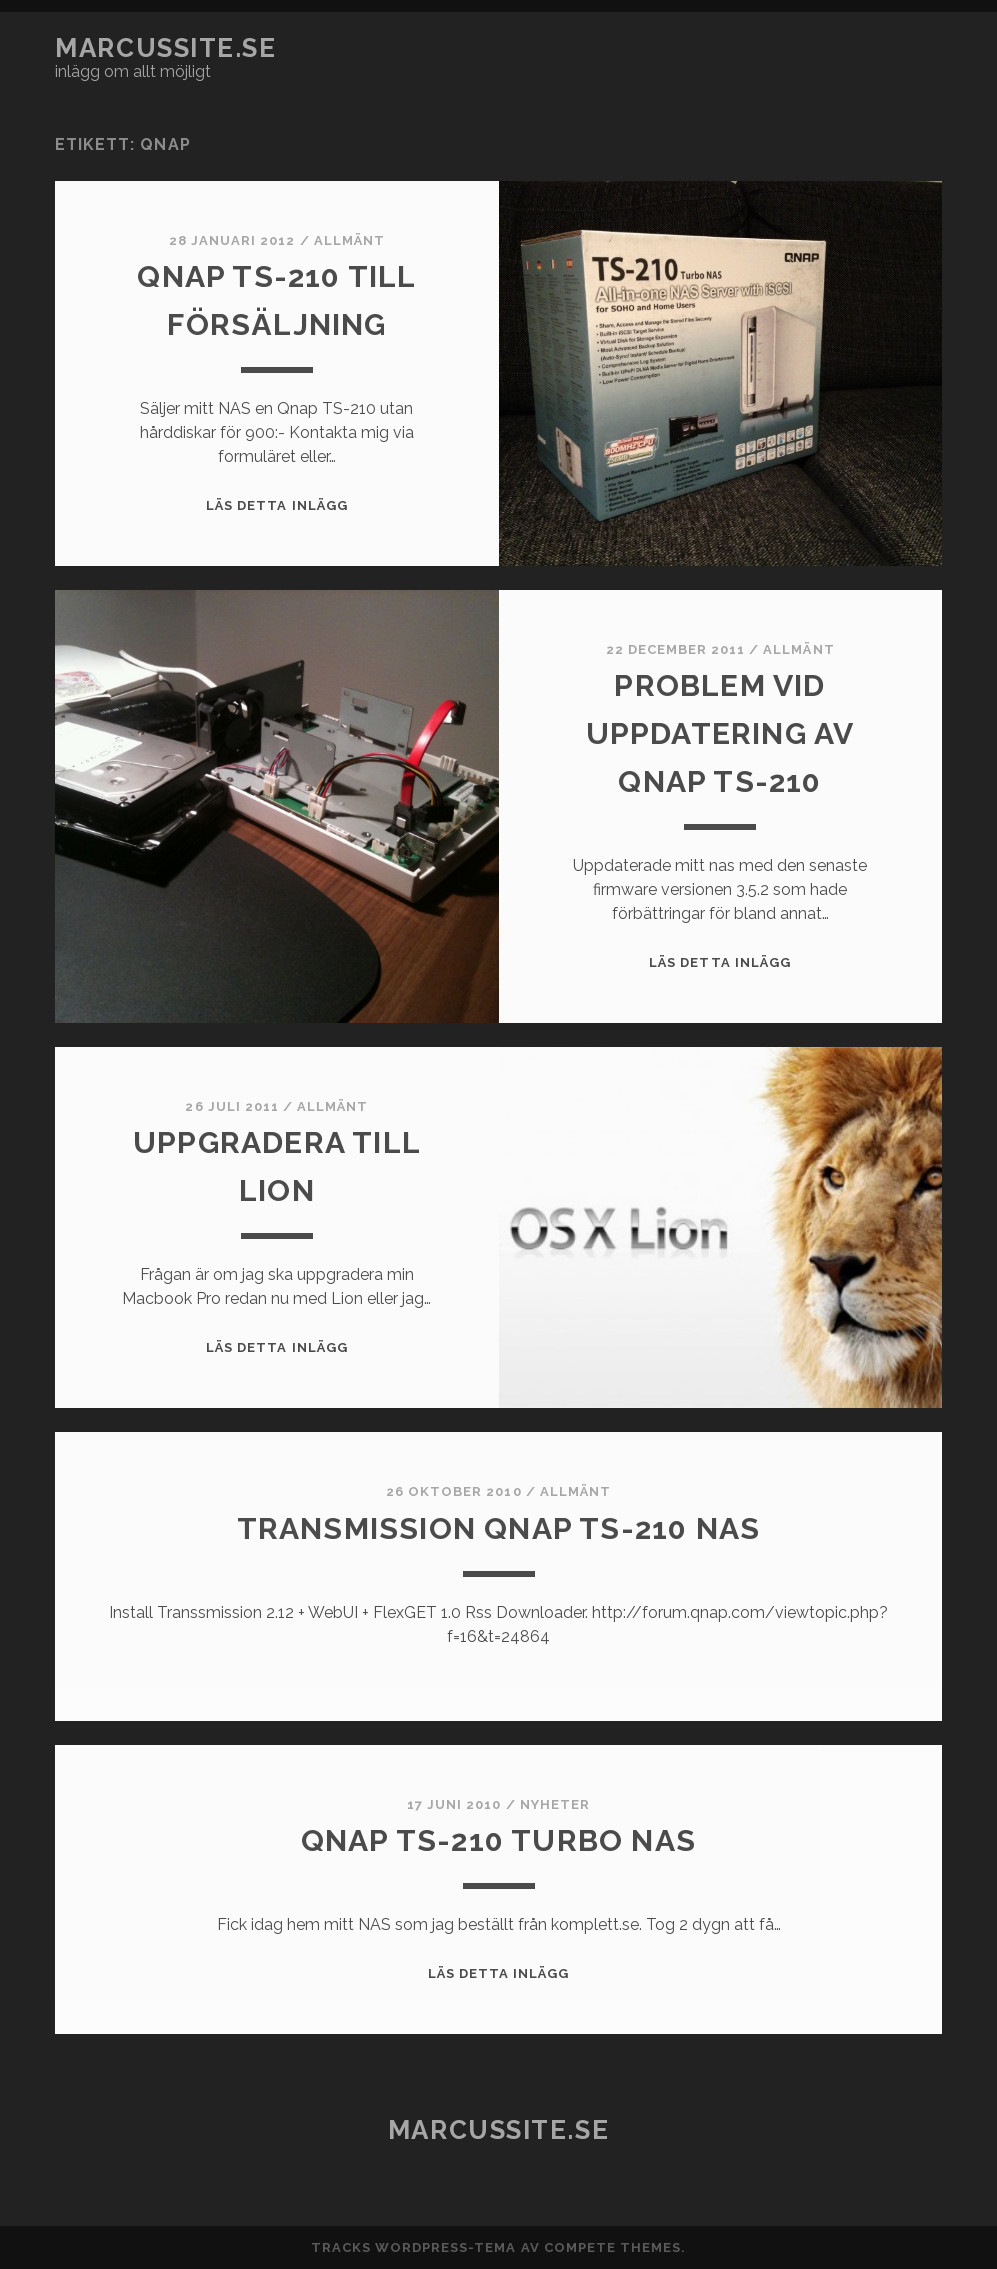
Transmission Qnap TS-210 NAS (499, 1528)
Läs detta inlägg (277, 505)
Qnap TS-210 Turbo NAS (498, 1840)
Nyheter (555, 1804)
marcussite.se (165, 48)
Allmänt (349, 240)
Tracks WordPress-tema (414, 2247)
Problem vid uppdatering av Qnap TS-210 (720, 733)
